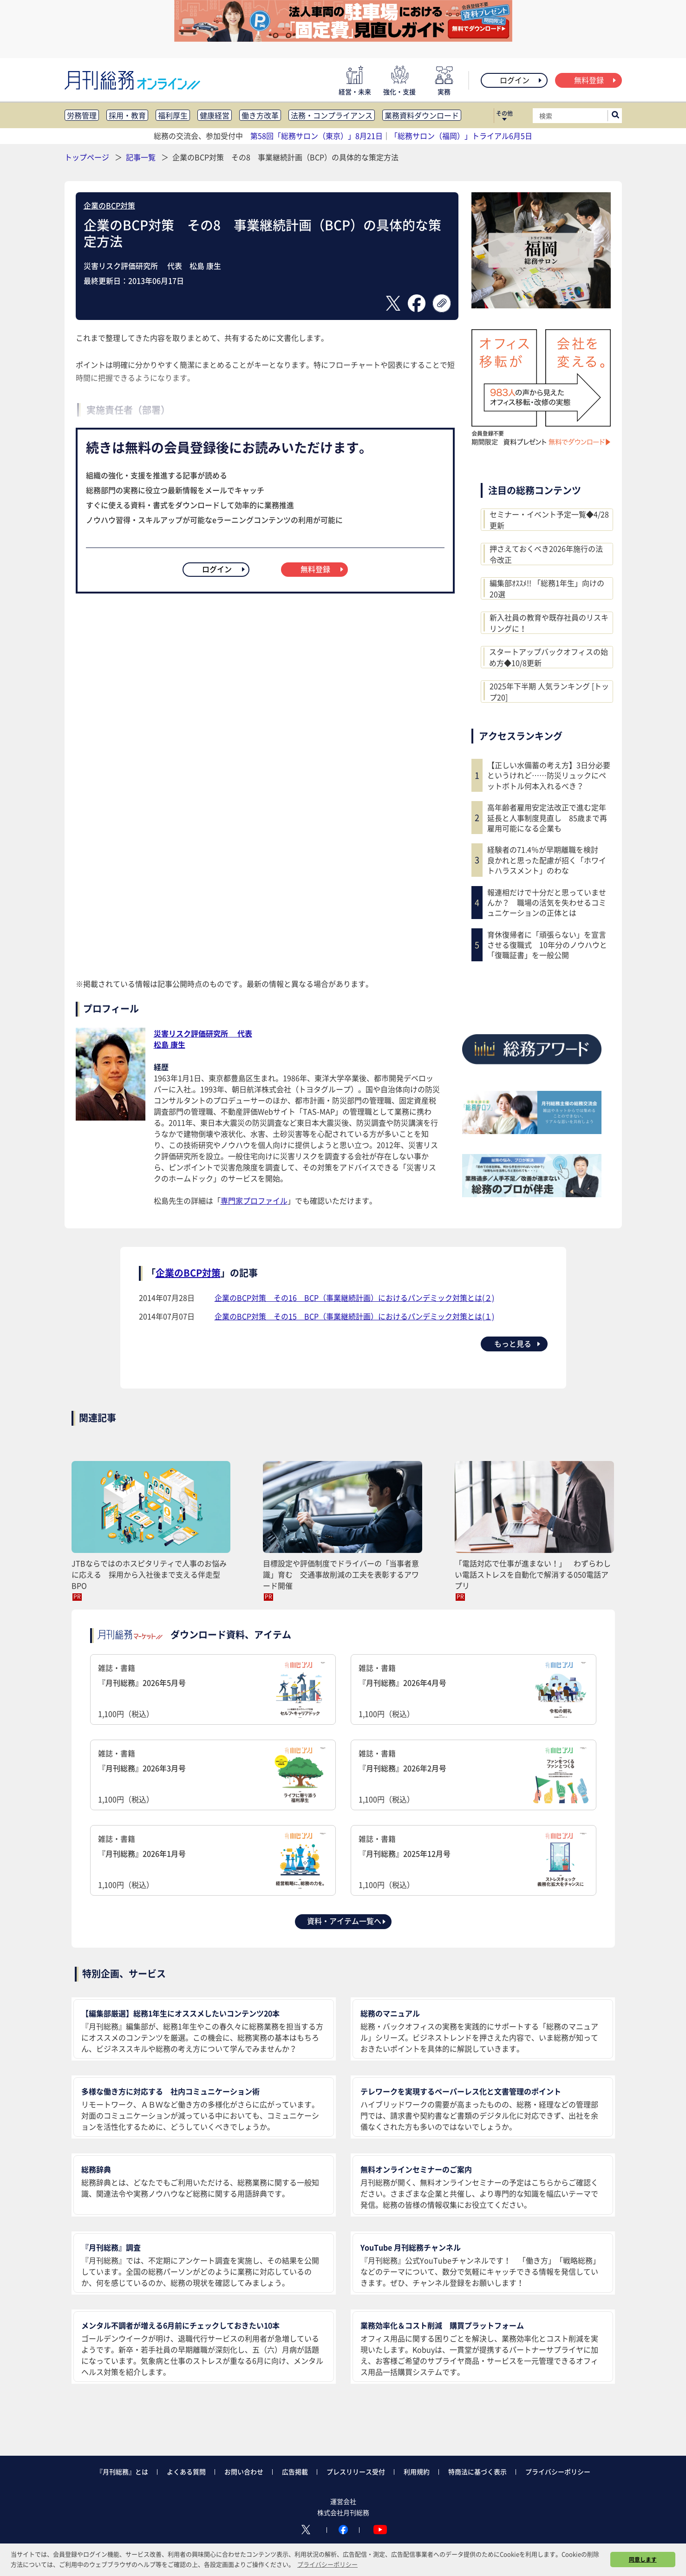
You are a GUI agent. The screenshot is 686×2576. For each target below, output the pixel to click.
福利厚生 (173, 115)
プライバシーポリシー (557, 2471)
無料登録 (595, 79)
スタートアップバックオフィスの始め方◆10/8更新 (548, 657)
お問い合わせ (243, 2471)
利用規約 (417, 2471)
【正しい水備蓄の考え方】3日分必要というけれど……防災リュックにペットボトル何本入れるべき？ (548, 775)
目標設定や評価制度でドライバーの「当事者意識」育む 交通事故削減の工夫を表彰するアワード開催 (341, 1574)
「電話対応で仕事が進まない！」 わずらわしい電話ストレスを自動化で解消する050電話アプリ (533, 1574)
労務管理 (82, 115)
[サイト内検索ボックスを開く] (615, 115)
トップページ (87, 157)
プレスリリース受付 (356, 2471)
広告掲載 (295, 2471)
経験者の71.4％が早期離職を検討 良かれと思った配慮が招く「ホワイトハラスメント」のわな (546, 860)
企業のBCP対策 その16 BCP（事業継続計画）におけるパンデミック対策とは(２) (354, 1297)
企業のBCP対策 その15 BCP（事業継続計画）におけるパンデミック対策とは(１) (354, 1316)
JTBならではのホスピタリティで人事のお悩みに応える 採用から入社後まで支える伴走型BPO (149, 1574)
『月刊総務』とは (122, 2471)
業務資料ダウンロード (422, 115)
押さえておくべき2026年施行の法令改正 (546, 554)
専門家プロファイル (254, 1200)
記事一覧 (141, 157)
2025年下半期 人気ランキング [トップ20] (549, 691)
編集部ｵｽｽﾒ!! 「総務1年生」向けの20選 (547, 588)
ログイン (521, 79)
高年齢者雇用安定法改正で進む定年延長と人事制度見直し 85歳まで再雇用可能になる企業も (547, 818)
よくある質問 (186, 2471)
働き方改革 (260, 115)
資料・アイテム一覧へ (347, 1920)
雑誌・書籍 (213, 1690)
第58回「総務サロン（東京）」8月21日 (316, 135)
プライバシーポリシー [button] (327, 2564)
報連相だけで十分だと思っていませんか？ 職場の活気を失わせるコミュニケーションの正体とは (546, 903)
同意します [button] (643, 2559)
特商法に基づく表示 (477, 2471)
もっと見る (518, 1343)
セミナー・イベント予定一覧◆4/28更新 (549, 519)
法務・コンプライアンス (331, 115)
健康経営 (214, 115)
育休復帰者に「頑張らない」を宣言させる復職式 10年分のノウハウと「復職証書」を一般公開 (547, 945)
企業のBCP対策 (109, 205)
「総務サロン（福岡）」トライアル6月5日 (461, 135)
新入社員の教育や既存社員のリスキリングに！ (549, 622)
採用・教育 (127, 115)
